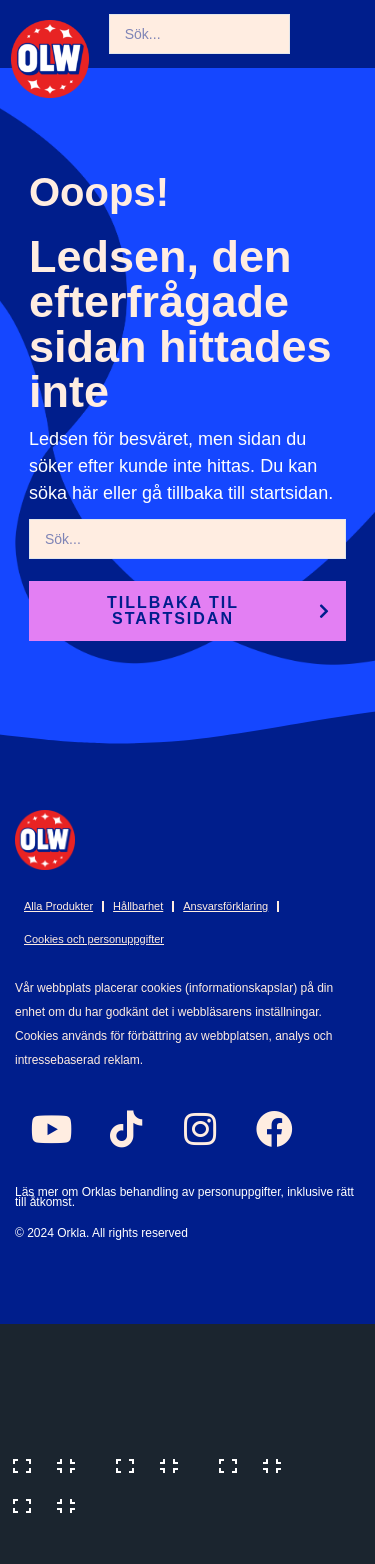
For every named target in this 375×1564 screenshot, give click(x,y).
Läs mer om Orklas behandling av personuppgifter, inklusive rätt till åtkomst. (184, 1197)
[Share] (256, 1464)
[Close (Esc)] (50, 1504)
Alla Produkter (58, 906)
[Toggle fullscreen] (153, 1464)
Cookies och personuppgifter (94, 939)
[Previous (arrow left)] (50, 1544)
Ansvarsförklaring (225, 906)
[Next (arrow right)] (153, 1544)
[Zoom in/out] (50, 1464)
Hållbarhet (138, 906)
